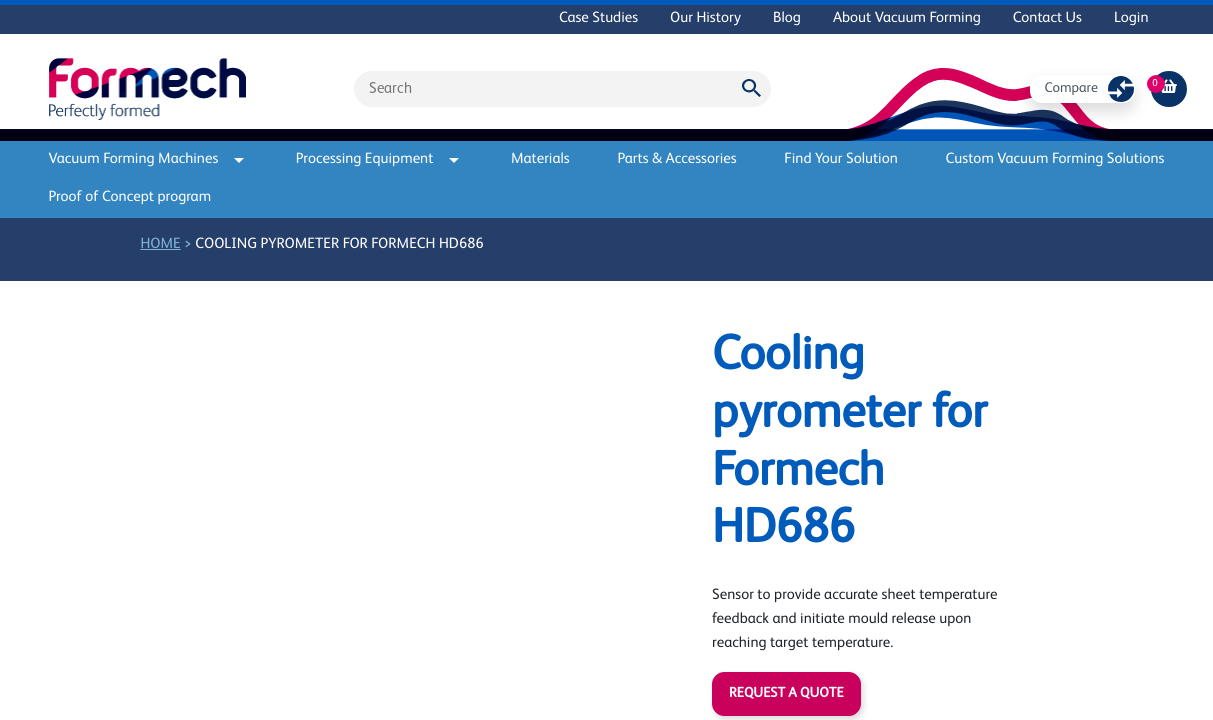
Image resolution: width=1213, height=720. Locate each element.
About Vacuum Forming (907, 18)
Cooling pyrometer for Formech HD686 (339, 244)
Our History (705, 18)
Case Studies (598, 18)
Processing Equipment (378, 159)
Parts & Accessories (676, 159)
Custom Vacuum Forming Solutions (1055, 159)
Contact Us (1047, 18)
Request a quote (786, 694)
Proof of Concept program (130, 197)
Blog (787, 18)
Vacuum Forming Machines (147, 159)
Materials (540, 159)
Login (1131, 18)
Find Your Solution (841, 159)
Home (160, 244)
